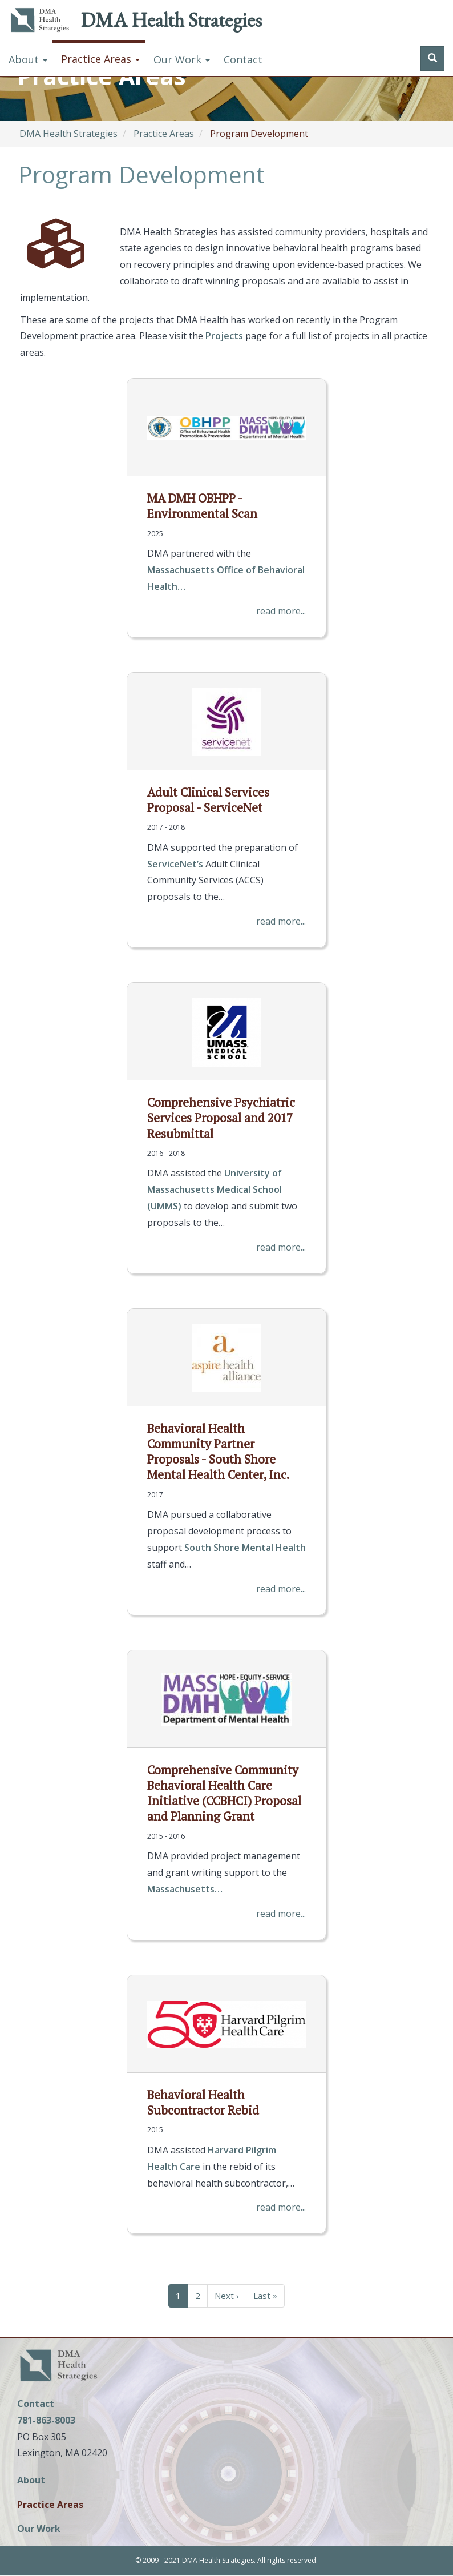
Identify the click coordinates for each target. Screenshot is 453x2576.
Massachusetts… (185, 1889)
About (28, 59)
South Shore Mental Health (245, 1547)
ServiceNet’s (175, 864)
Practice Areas (100, 59)
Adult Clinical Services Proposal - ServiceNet (208, 799)
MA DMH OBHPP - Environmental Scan (202, 505)
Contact (243, 59)
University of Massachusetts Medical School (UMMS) (214, 1189)
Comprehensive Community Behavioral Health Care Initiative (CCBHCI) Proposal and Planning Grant (224, 1793)
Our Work (181, 59)
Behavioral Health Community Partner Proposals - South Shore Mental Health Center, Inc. (218, 1451)
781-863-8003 (46, 2420)
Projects (224, 335)
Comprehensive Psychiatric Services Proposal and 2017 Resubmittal (221, 1118)
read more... (281, 611)
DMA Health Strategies (171, 20)
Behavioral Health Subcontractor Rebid (203, 2102)
